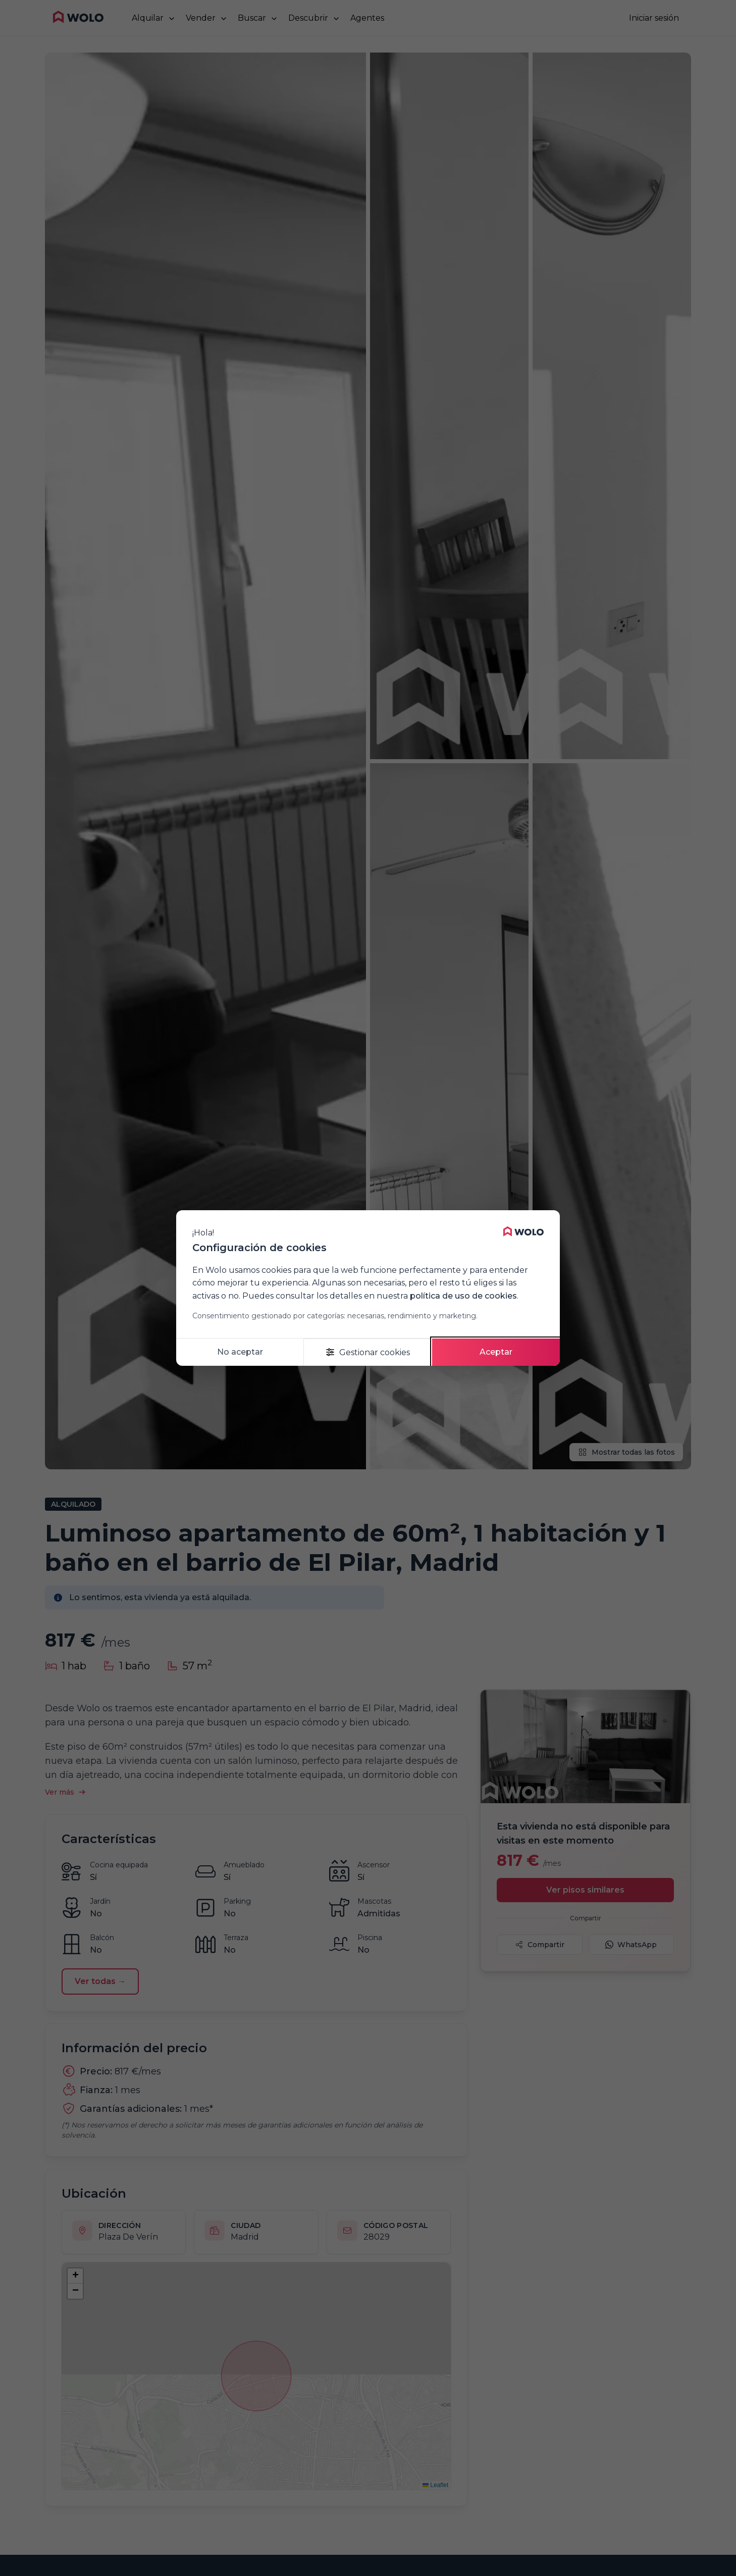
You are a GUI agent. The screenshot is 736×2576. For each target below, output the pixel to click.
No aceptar (240, 1352)
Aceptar (496, 1352)
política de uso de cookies (463, 1296)
